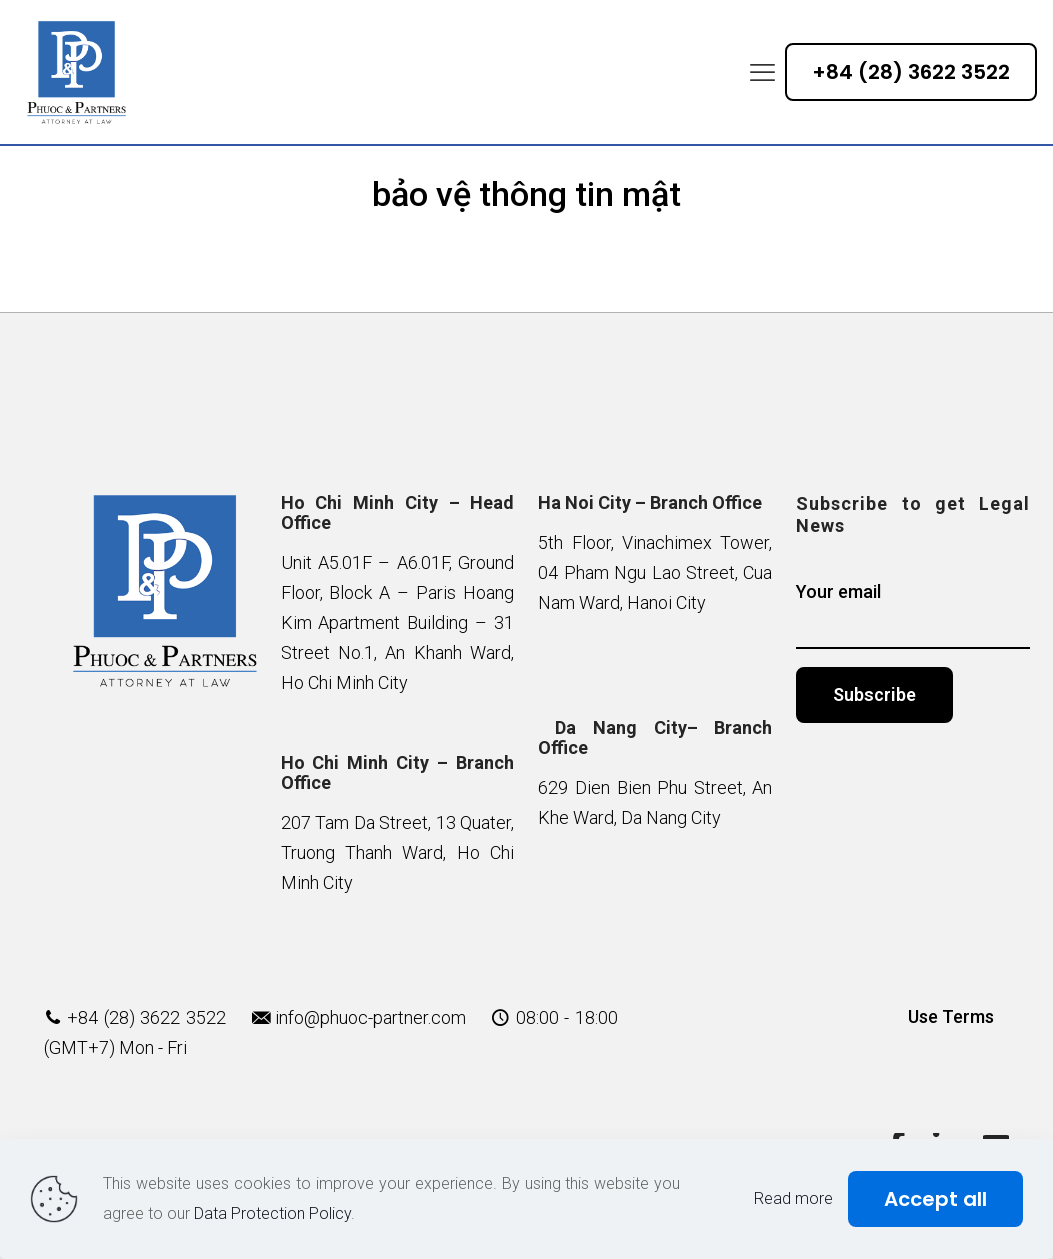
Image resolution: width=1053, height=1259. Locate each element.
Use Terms (951, 1016)
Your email (913, 615)
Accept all (935, 1199)
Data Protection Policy (272, 1213)
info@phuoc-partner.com (370, 1017)
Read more (793, 1198)
